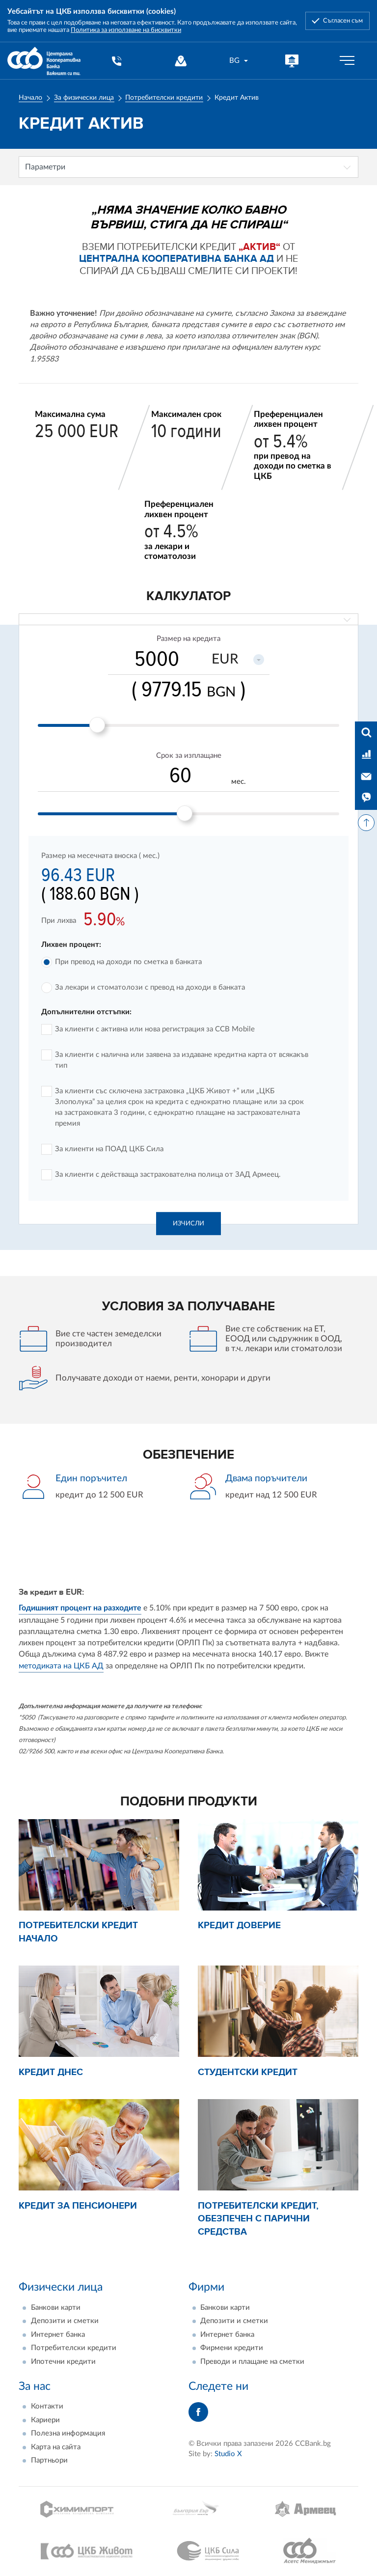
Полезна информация (68, 2433)
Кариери (45, 2420)
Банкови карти (56, 2307)
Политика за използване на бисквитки (126, 30)
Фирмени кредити (231, 2348)
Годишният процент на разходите (80, 1608)
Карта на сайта (56, 2447)
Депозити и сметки (65, 2321)
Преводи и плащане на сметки (252, 2361)
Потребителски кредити (164, 97)
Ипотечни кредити (63, 2361)
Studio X (228, 2454)
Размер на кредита (188, 638)
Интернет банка (58, 2334)
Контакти (47, 2406)
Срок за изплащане (188, 755)
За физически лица (84, 97)
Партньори (49, 2460)
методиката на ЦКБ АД (61, 1666)
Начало (30, 97)
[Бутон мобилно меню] (347, 61)
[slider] (97, 725)
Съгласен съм (343, 20)
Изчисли (188, 1223)
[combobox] (239, 61)
